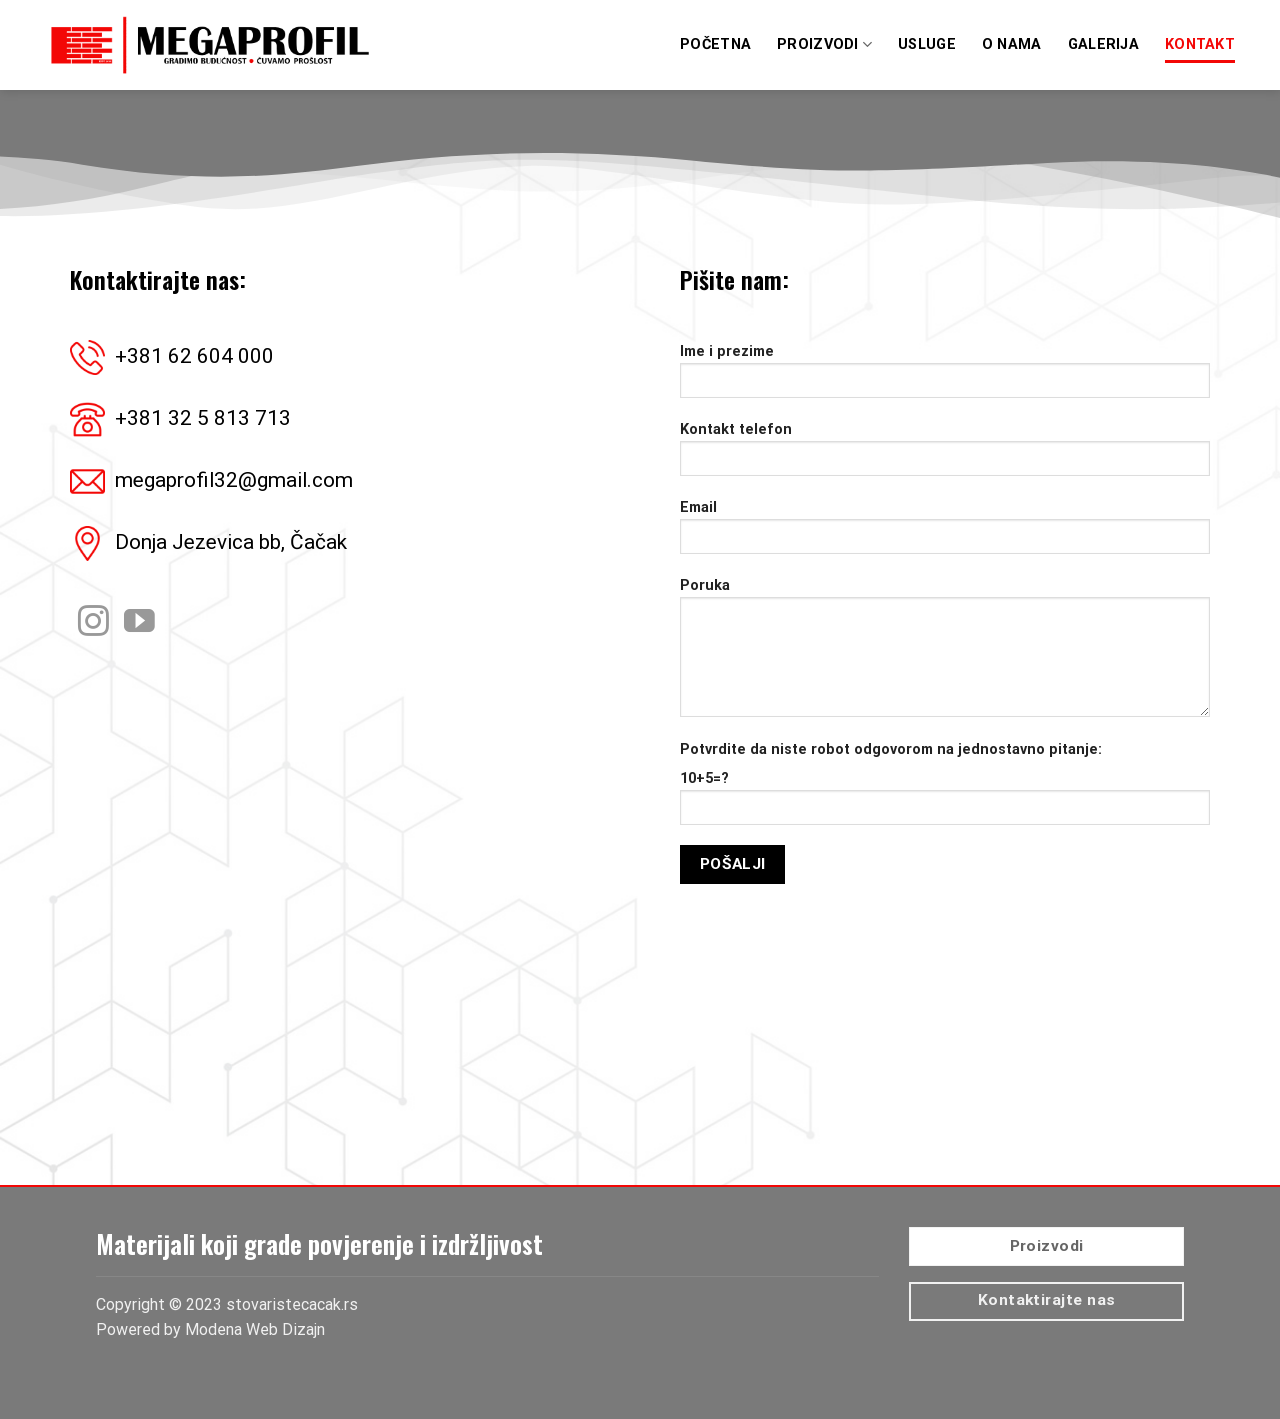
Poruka (945, 654)
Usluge (927, 44)
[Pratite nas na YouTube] (139, 623)
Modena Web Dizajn (255, 1329)
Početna (715, 44)
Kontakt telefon (945, 455)
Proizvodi (824, 44)
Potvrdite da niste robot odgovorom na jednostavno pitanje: (891, 749)
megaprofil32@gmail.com (234, 480)
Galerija (1103, 44)
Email (945, 533)
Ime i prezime (945, 377)
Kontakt (1200, 44)
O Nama (1012, 44)
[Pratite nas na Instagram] (93, 623)
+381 (194, 356)
